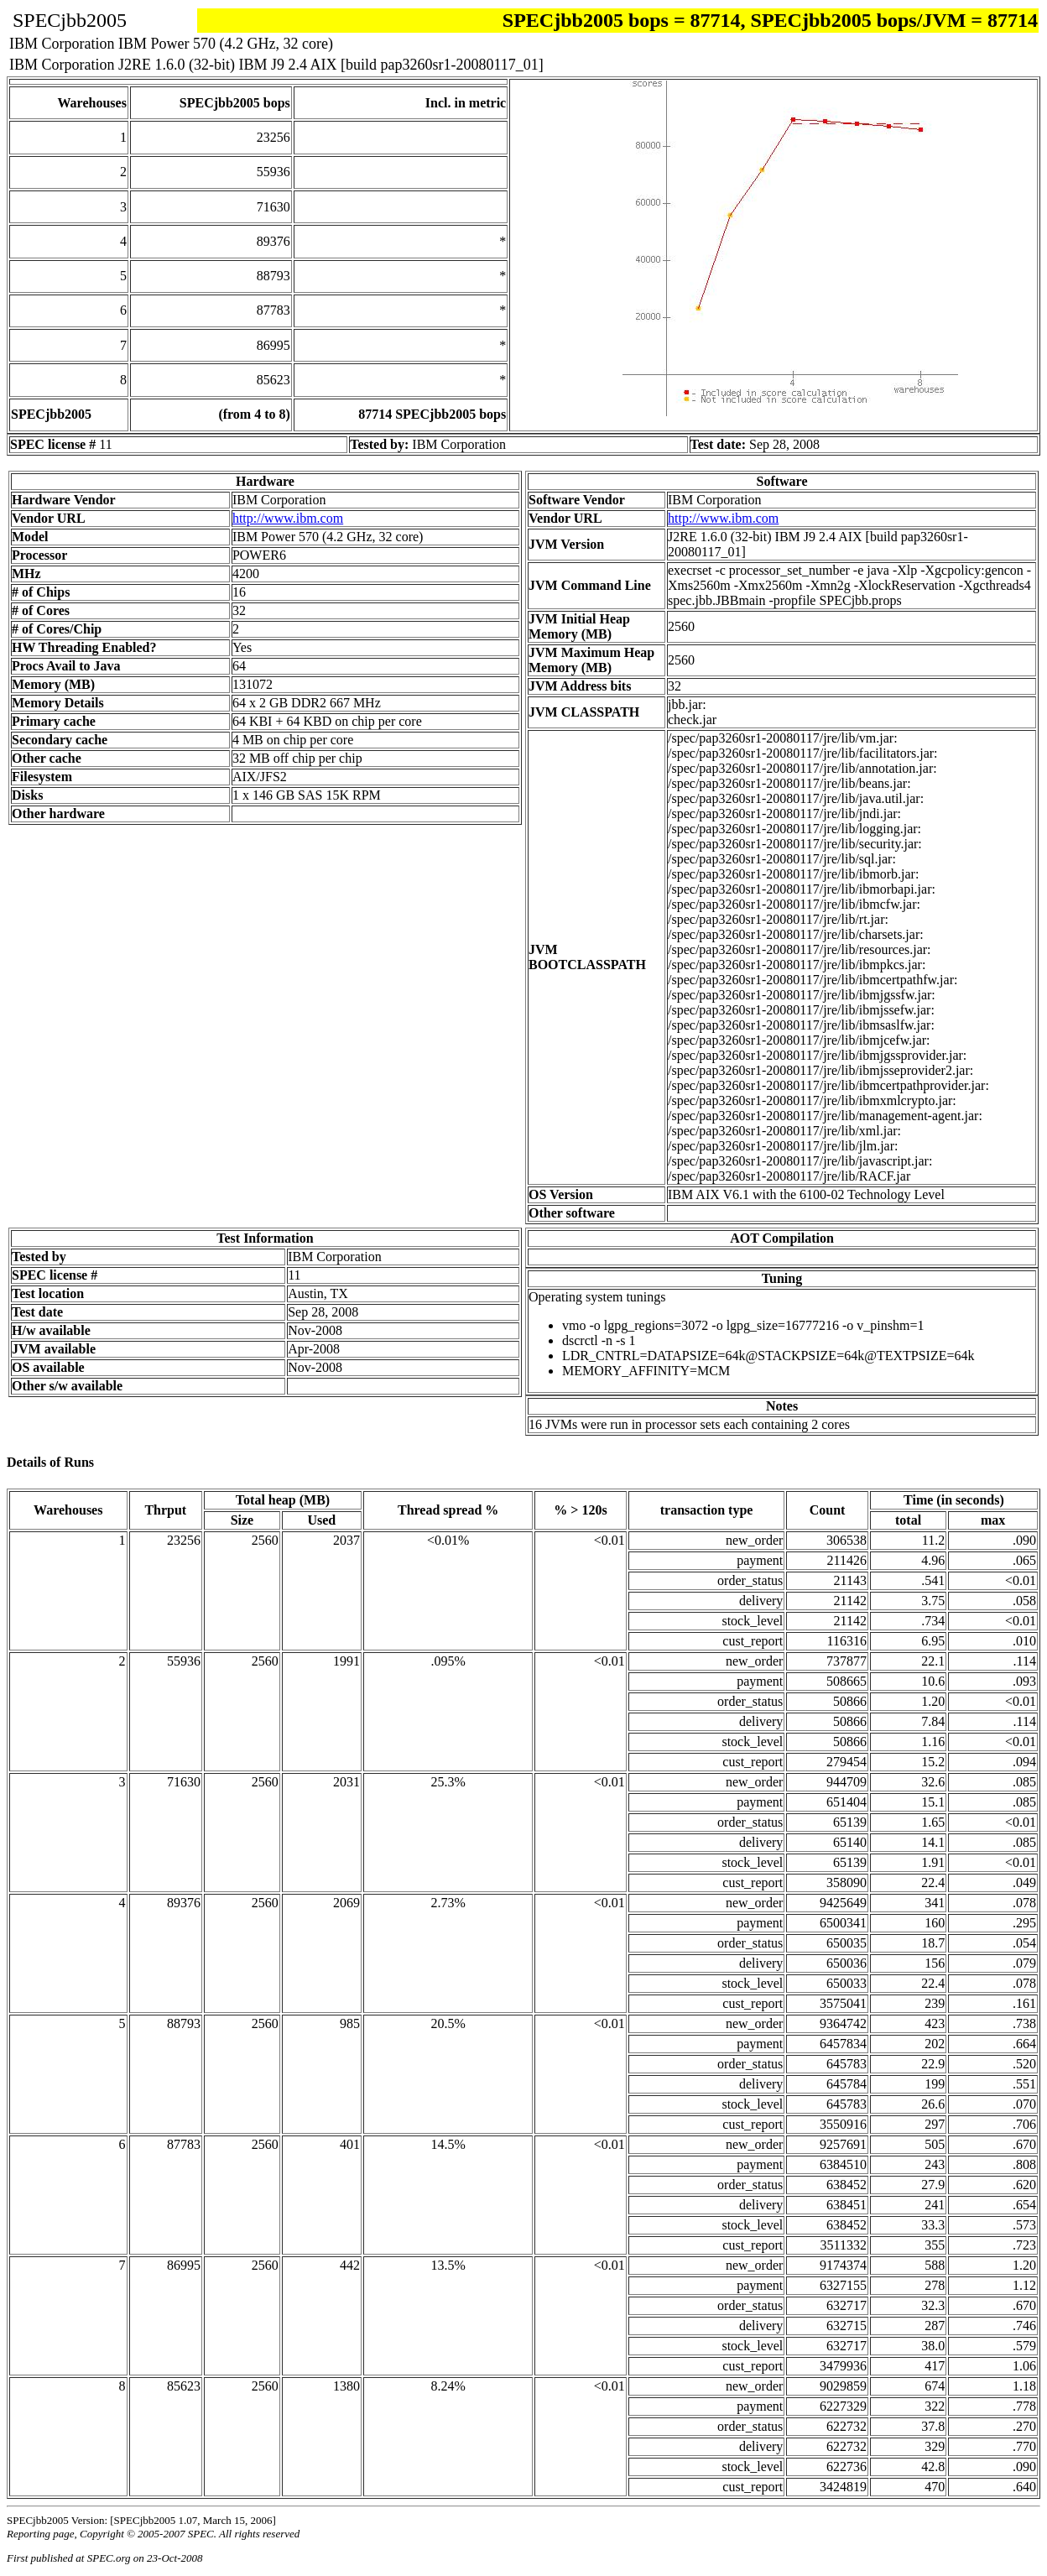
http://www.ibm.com (287, 518)
